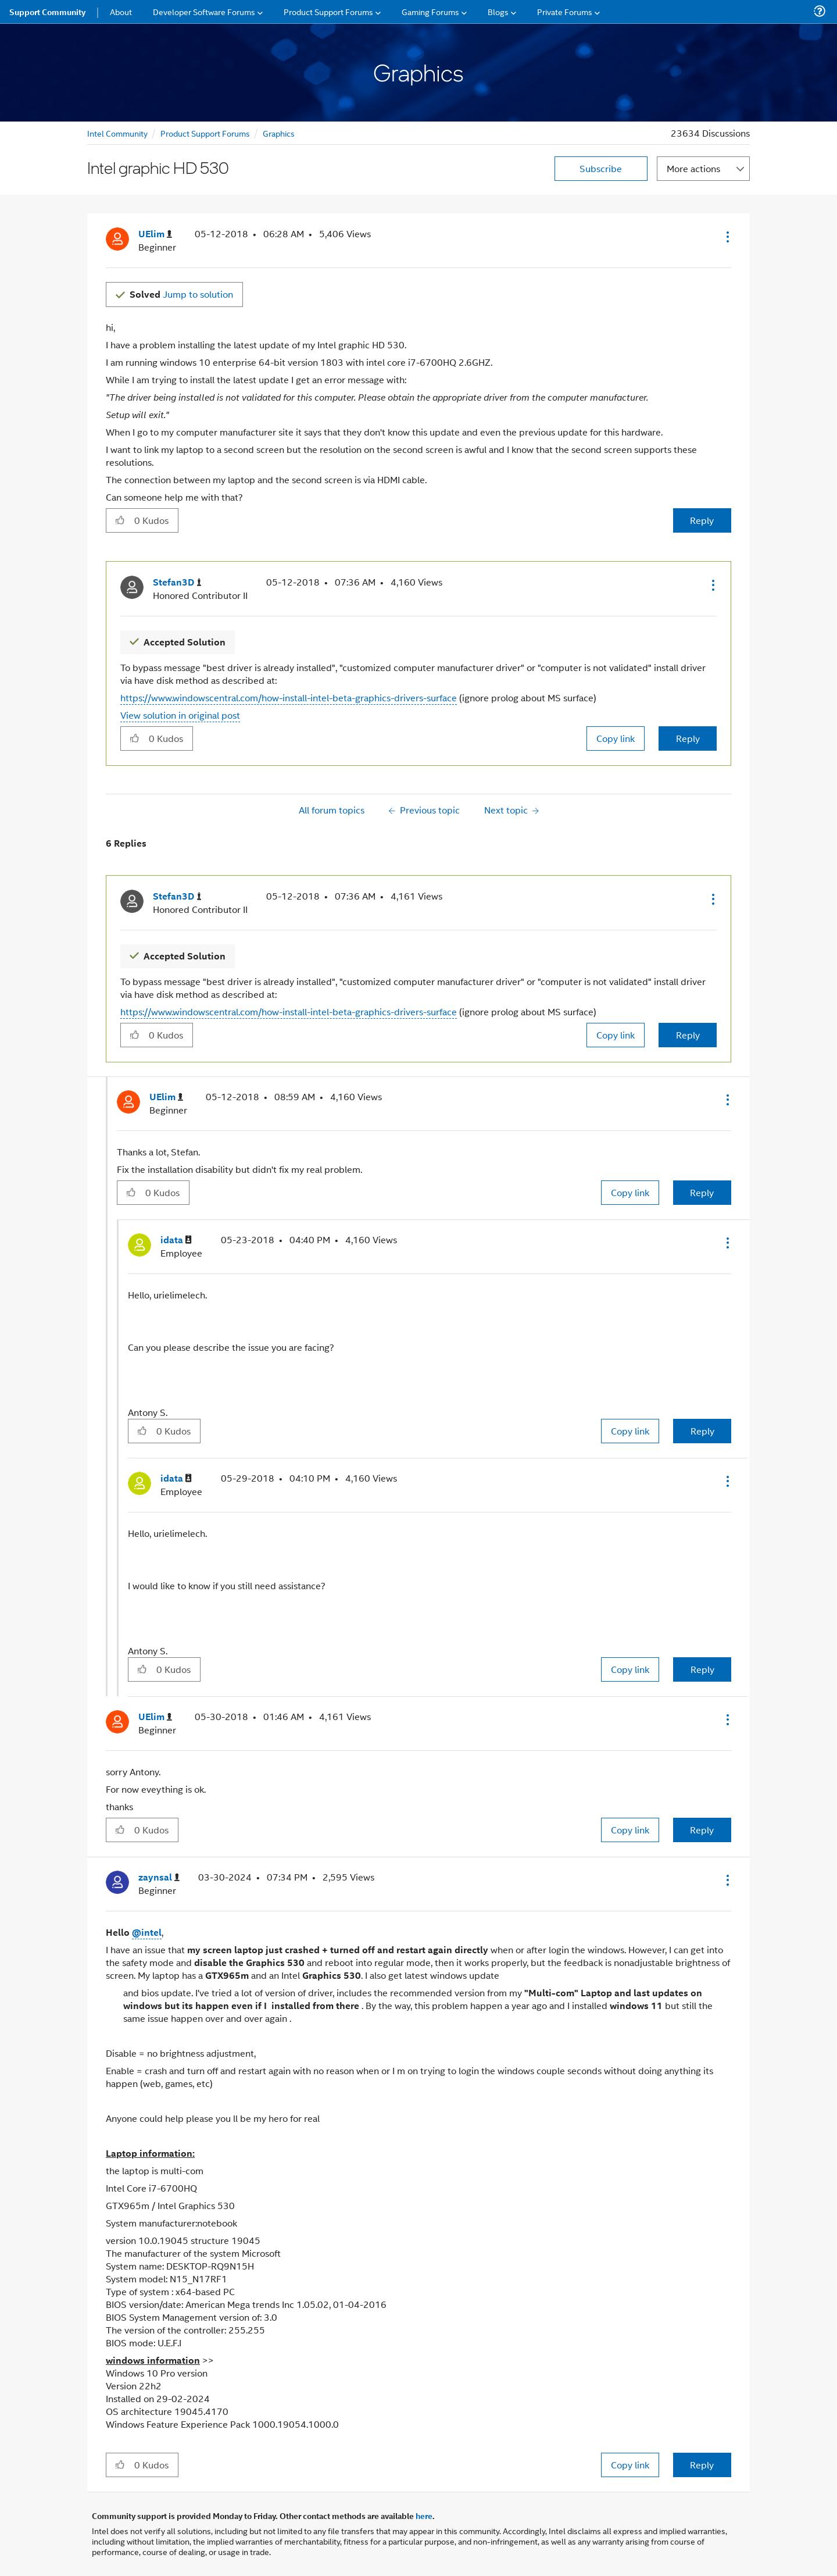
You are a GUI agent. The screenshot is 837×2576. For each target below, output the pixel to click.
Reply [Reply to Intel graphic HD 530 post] (702, 520)
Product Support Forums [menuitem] (328, 11)
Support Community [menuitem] (47, 11)
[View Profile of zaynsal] (159, 1877)
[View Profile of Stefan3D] (177, 582)
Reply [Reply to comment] (688, 738)
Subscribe (601, 168)
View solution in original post (180, 715)
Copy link (615, 738)
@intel (147, 1932)
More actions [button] (693, 168)
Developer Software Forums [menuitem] (204, 11)
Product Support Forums (205, 133)
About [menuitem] (121, 11)
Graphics (279, 133)
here (424, 2515)
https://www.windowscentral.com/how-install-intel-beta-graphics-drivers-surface (288, 697)
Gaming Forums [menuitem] (430, 11)
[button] (727, 236)
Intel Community (117, 133)
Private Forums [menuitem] (564, 11)
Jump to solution (181, 294)
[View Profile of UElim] (155, 234)
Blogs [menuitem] (498, 11)
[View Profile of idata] (176, 1240)
